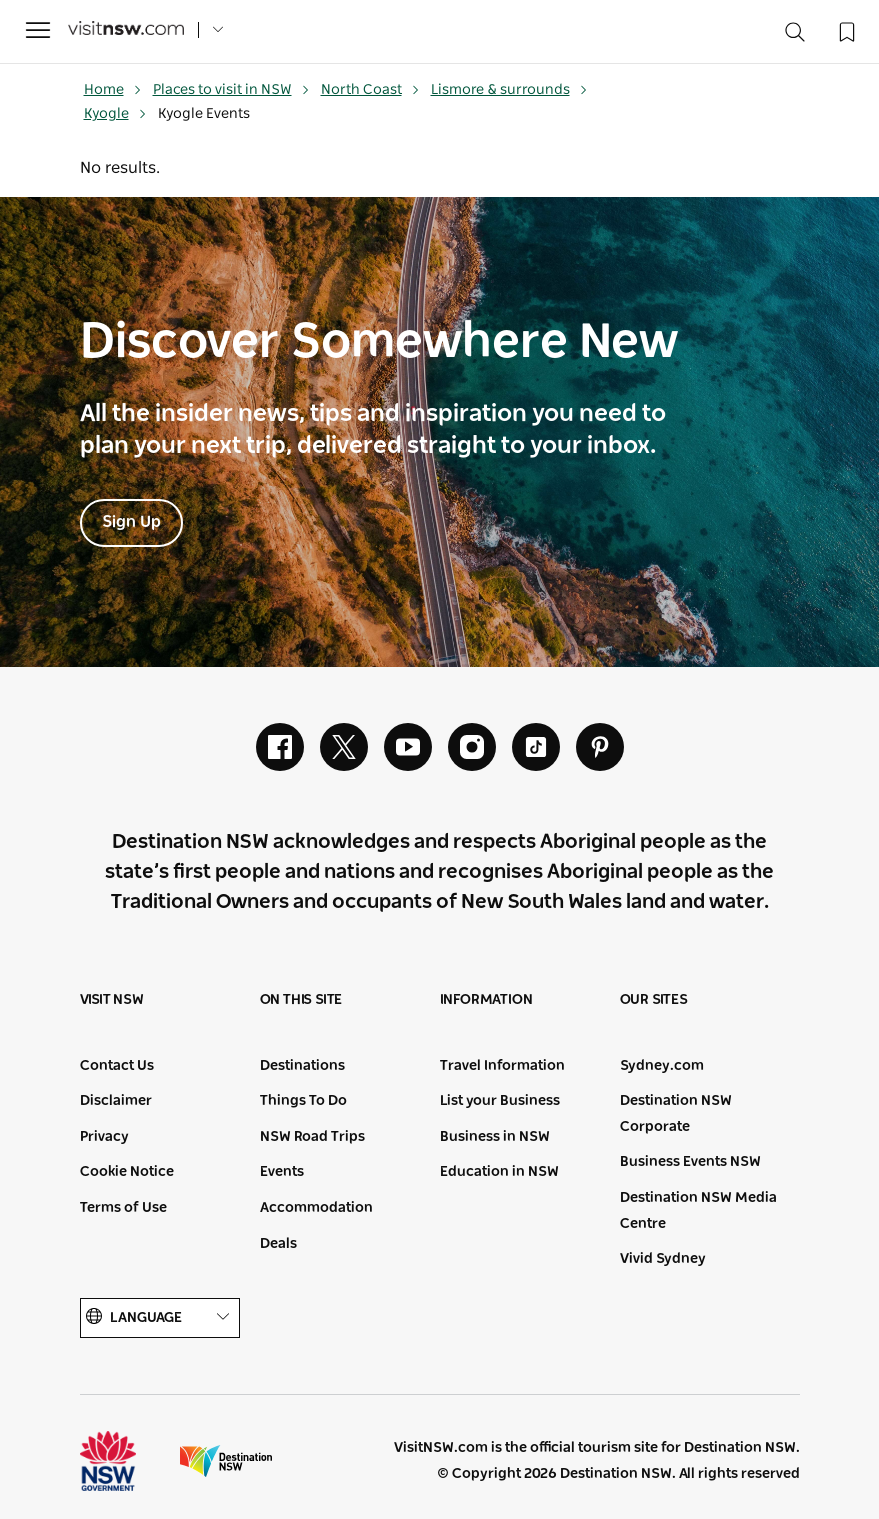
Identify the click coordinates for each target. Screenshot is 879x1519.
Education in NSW (499, 1172)
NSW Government (126, 1461)
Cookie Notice (127, 1172)
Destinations (302, 1066)
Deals (278, 1244)
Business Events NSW (690, 1162)
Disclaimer (116, 1101)
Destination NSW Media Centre (698, 1211)
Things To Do (303, 1101)
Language (160, 1317)
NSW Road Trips (312, 1137)
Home (113, 90)
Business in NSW (495, 1137)
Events (282, 1172)
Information (486, 1000)
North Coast (370, 90)
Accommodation (316, 1208)
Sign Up (131, 522)
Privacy (104, 1137)
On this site (301, 1000)
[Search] (795, 36)
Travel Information (502, 1066)
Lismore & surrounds (509, 90)
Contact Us (117, 1066)
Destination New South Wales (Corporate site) (226, 1461)
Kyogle (115, 114)
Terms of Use (123, 1208)
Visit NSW (112, 1000)
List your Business (500, 1101)
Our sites (654, 1000)
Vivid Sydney (663, 1259)
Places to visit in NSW (231, 90)
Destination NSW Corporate (676, 1114)
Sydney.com (662, 1066)
